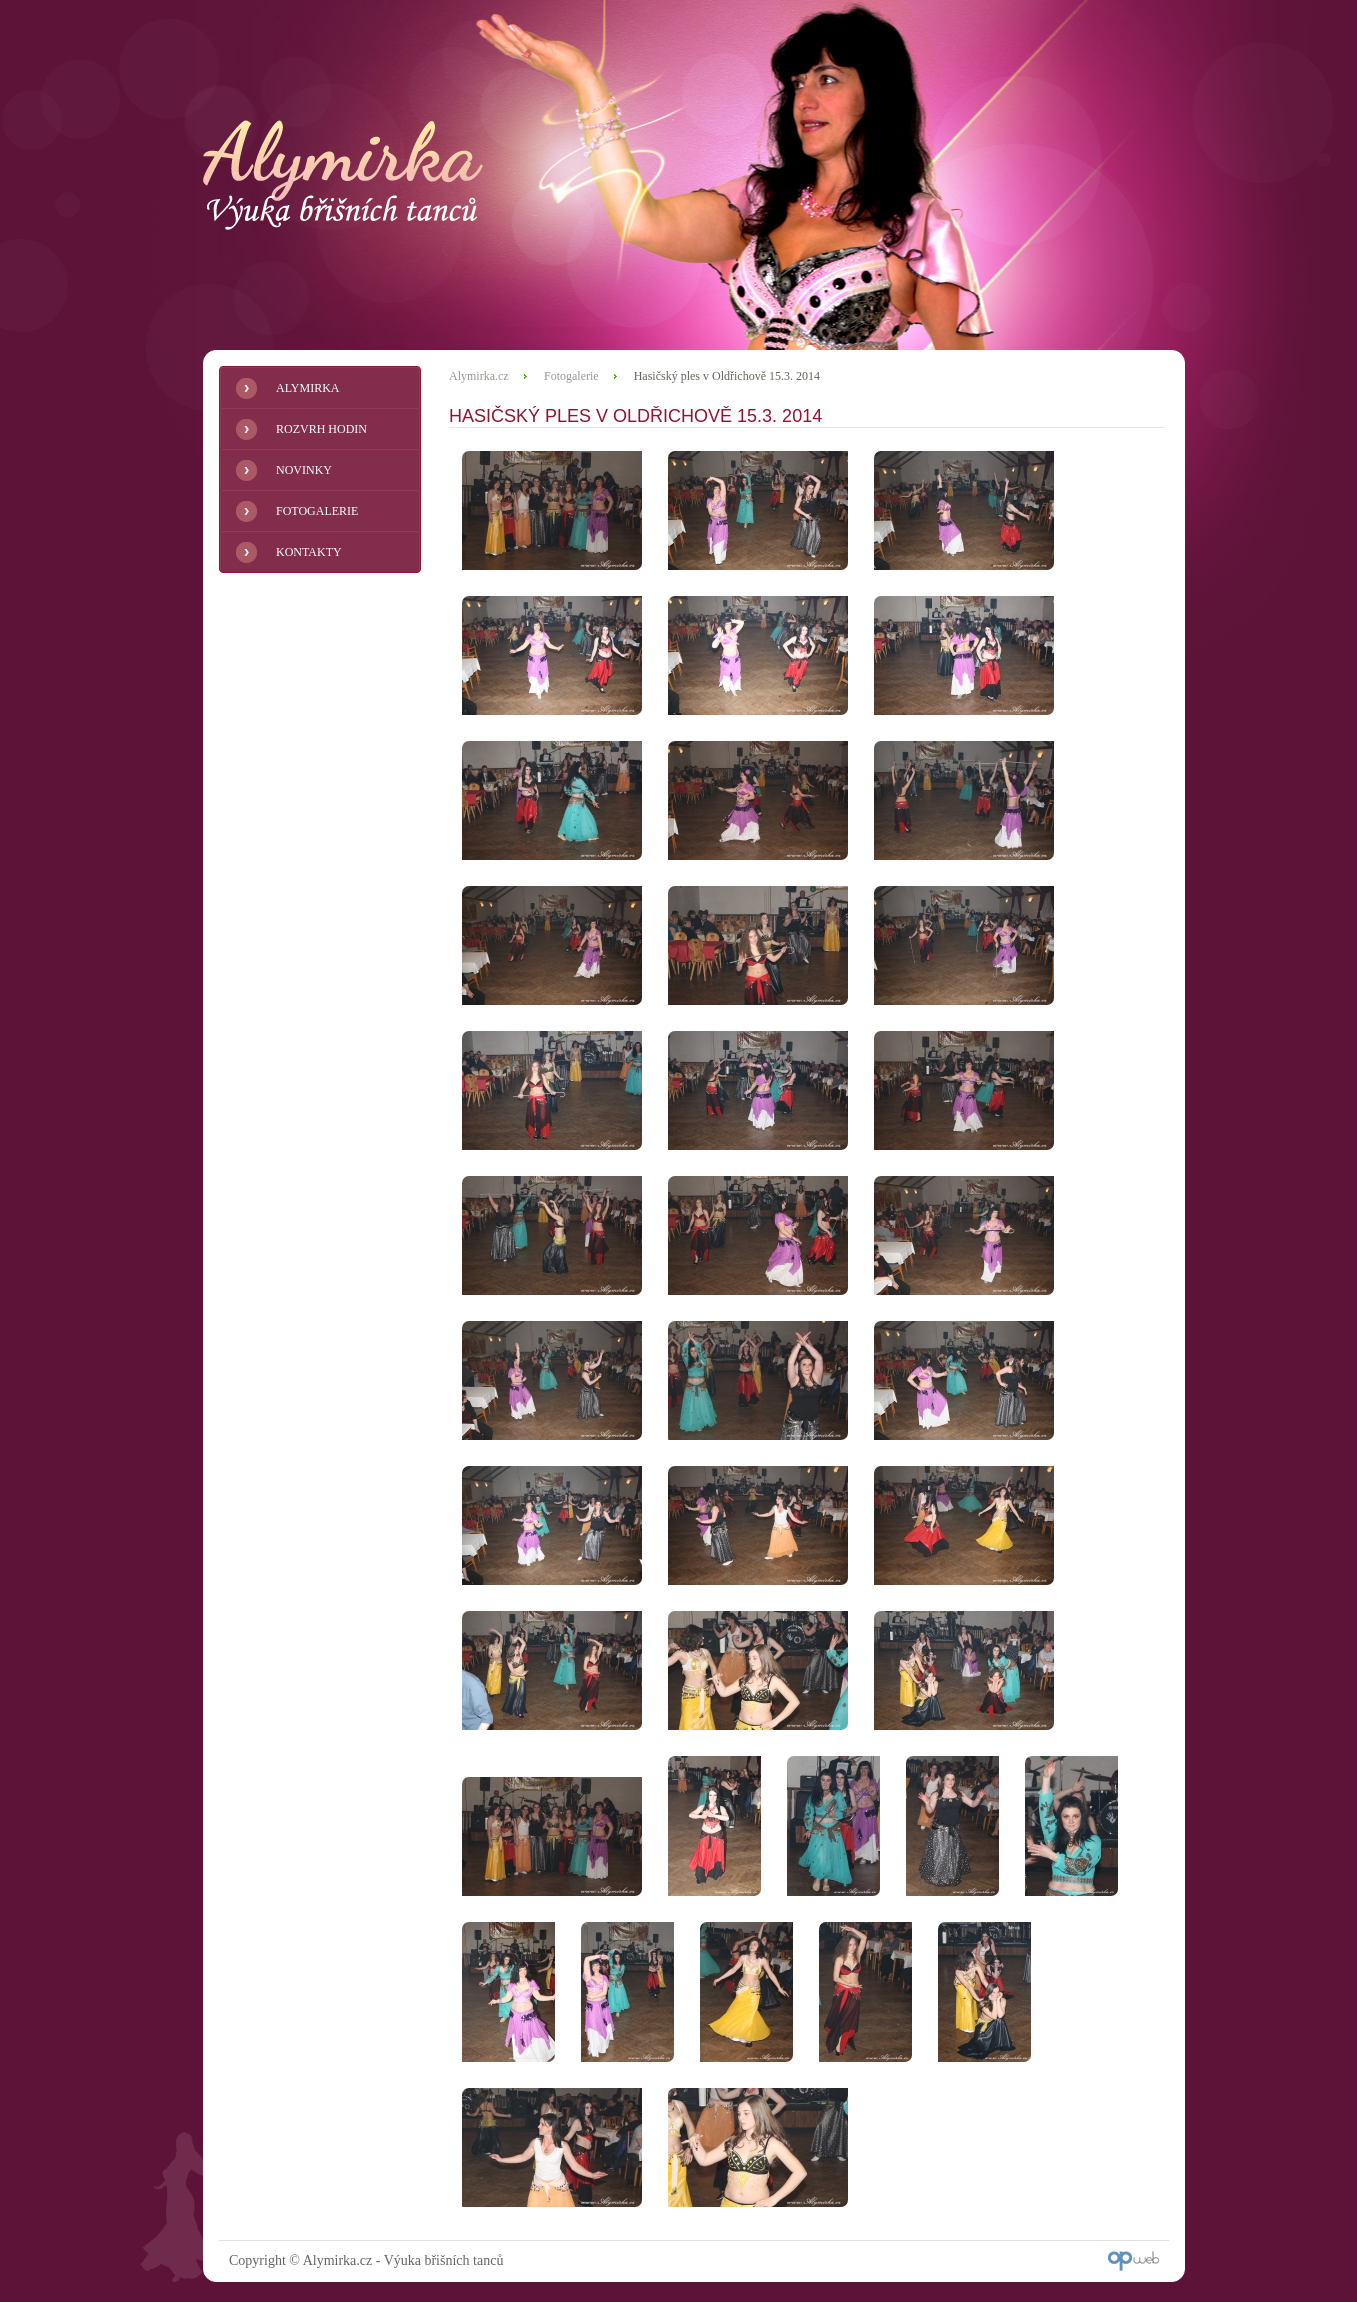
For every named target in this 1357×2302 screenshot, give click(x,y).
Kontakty (309, 552)
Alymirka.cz (479, 376)
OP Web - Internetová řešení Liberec (1133, 2261)
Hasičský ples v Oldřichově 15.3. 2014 (727, 376)
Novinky (304, 470)
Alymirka (307, 388)
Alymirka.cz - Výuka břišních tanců (343, 175)
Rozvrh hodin (321, 429)
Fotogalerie (317, 511)
